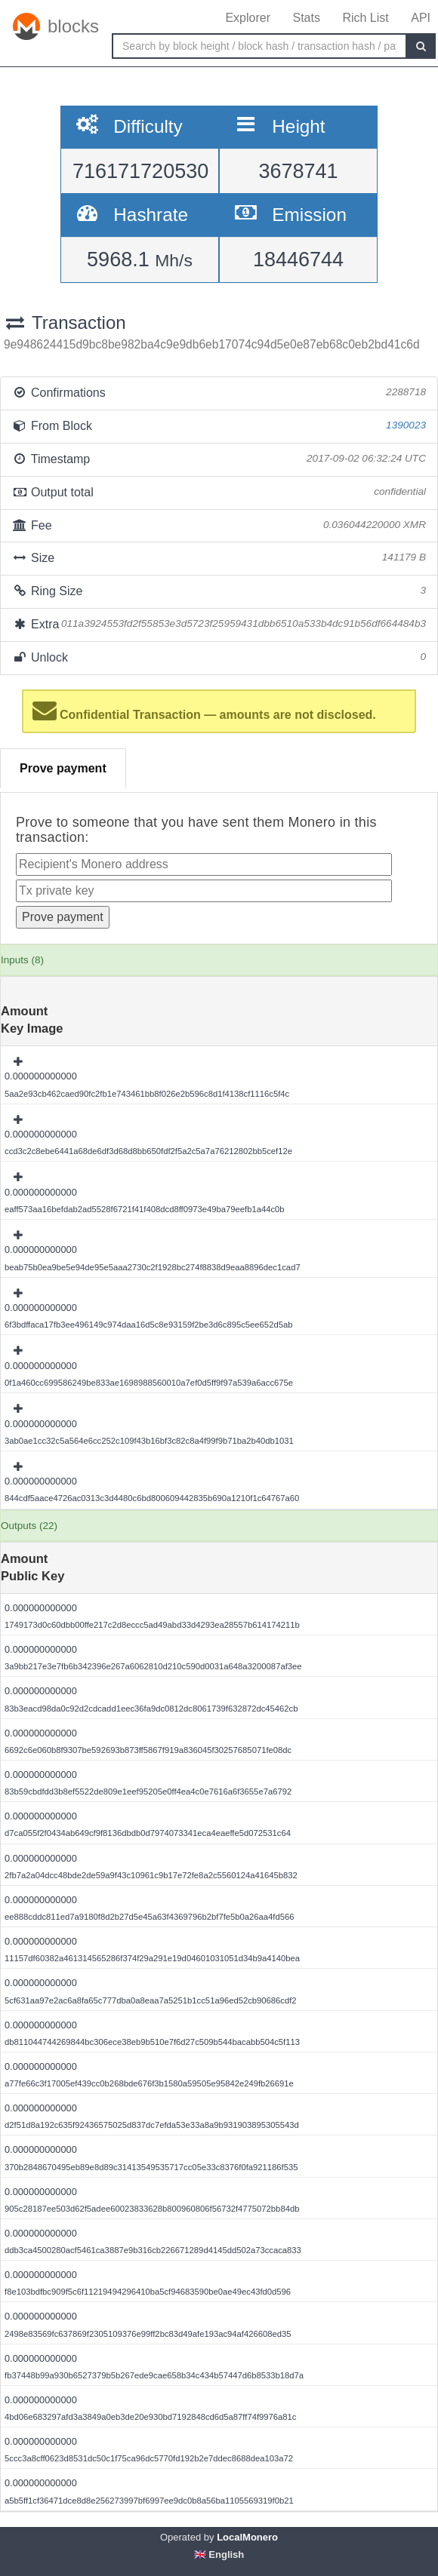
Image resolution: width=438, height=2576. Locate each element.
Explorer (247, 17)
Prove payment (63, 768)
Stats (305, 17)
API (420, 17)
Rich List (365, 17)
